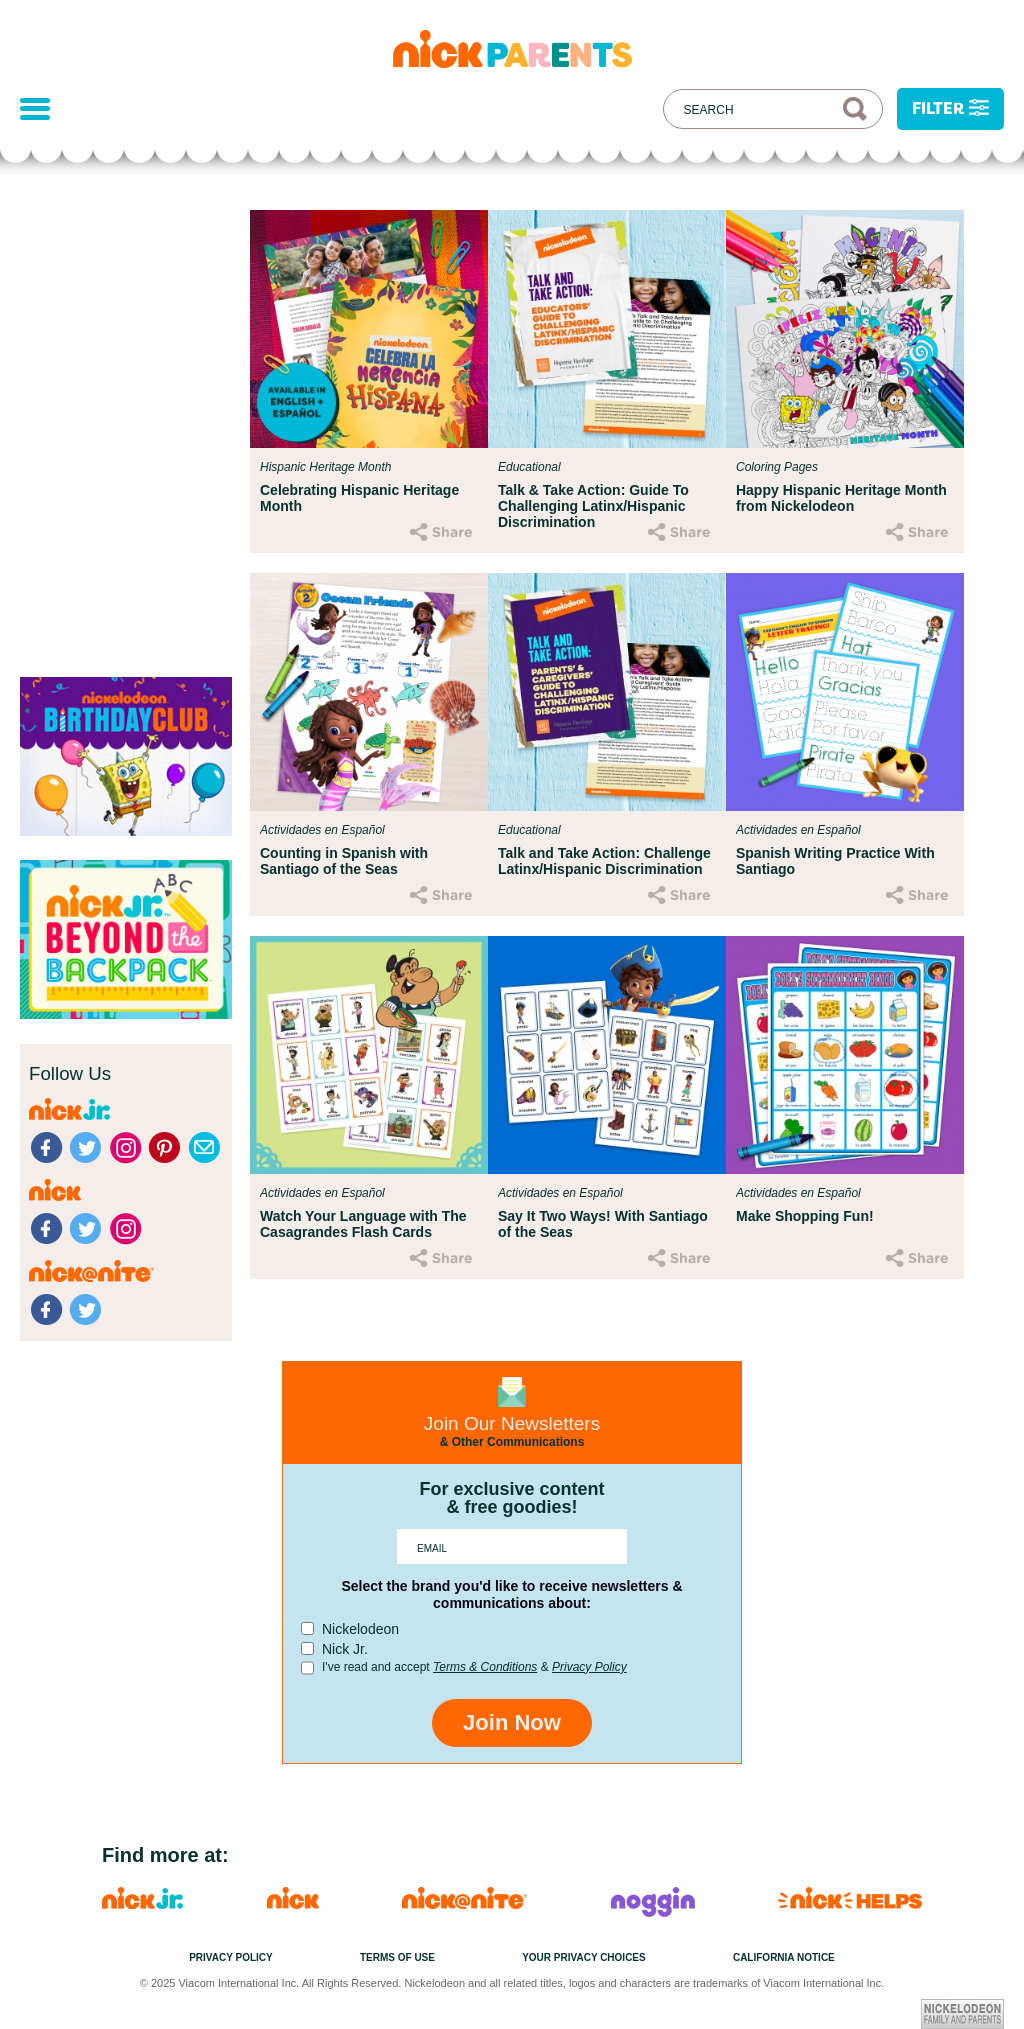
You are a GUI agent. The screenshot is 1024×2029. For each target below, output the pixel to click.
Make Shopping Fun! (805, 1216)
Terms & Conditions (485, 1667)
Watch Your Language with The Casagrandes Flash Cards (363, 1224)
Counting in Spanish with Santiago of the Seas (344, 861)
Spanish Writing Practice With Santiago (835, 861)
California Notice (784, 1957)
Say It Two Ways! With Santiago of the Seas (603, 1224)
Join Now (512, 1722)
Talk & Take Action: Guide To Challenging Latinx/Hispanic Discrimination (593, 506)
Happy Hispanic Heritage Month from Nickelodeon (841, 498)
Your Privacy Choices (584, 1957)
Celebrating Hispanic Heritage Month (359, 498)
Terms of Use (397, 1957)
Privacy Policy (589, 1667)
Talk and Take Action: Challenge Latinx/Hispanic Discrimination (604, 861)
